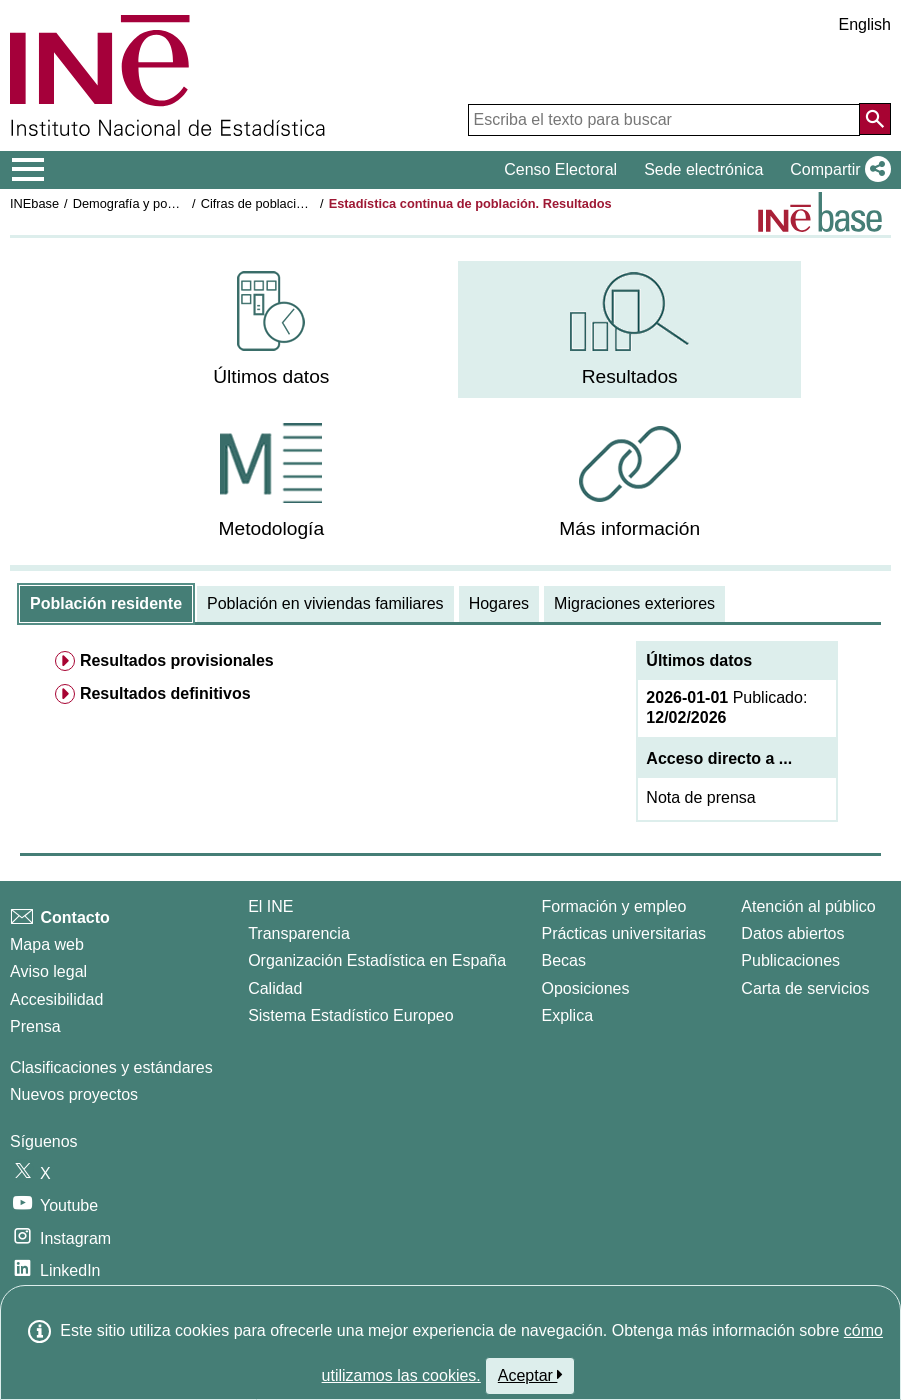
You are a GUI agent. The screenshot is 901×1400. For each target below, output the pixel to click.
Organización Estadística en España (377, 960)
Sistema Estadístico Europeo (350, 1015)
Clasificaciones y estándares (111, 1067)
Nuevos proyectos (74, 1094)
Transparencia (299, 933)
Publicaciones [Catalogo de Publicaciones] (790, 960)
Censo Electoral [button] (560, 169)
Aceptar (530, 1375)
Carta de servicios (805, 988)
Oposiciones (585, 988)
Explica (567, 1015)
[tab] (106, 604)
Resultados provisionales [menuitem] (177, 660)
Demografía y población (140, 203)
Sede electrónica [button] (703, 169)
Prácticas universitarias (623, 933)
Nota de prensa (700, 797)
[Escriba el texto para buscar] (664, 120)
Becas (563, 960)
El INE (270, 906)
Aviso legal (48, 971)
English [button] (865, 24)
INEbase (34, 203)
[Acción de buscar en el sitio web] (875, 119)
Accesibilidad (56, 999)
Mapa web (47, 944)
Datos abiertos (792, 933)
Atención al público (808, 906)
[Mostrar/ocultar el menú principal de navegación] (28, 170)
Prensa (35, 1026)
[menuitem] (271, 329)
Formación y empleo (613, 906)
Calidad (275, 988)
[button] (836, 170)
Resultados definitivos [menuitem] (165, 693)
